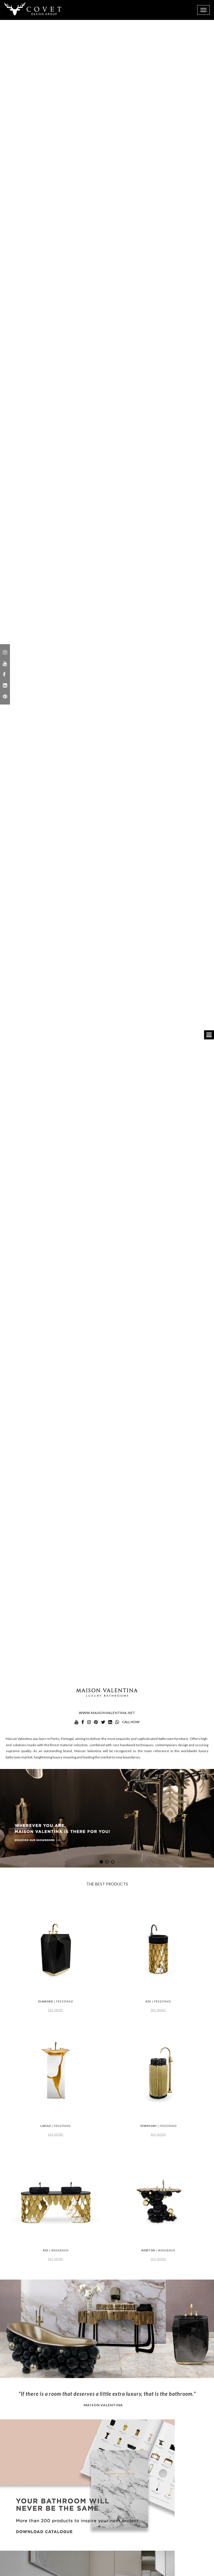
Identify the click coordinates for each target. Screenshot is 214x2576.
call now (130, 1722)
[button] (101, 1862)
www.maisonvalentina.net (107, 1713)
